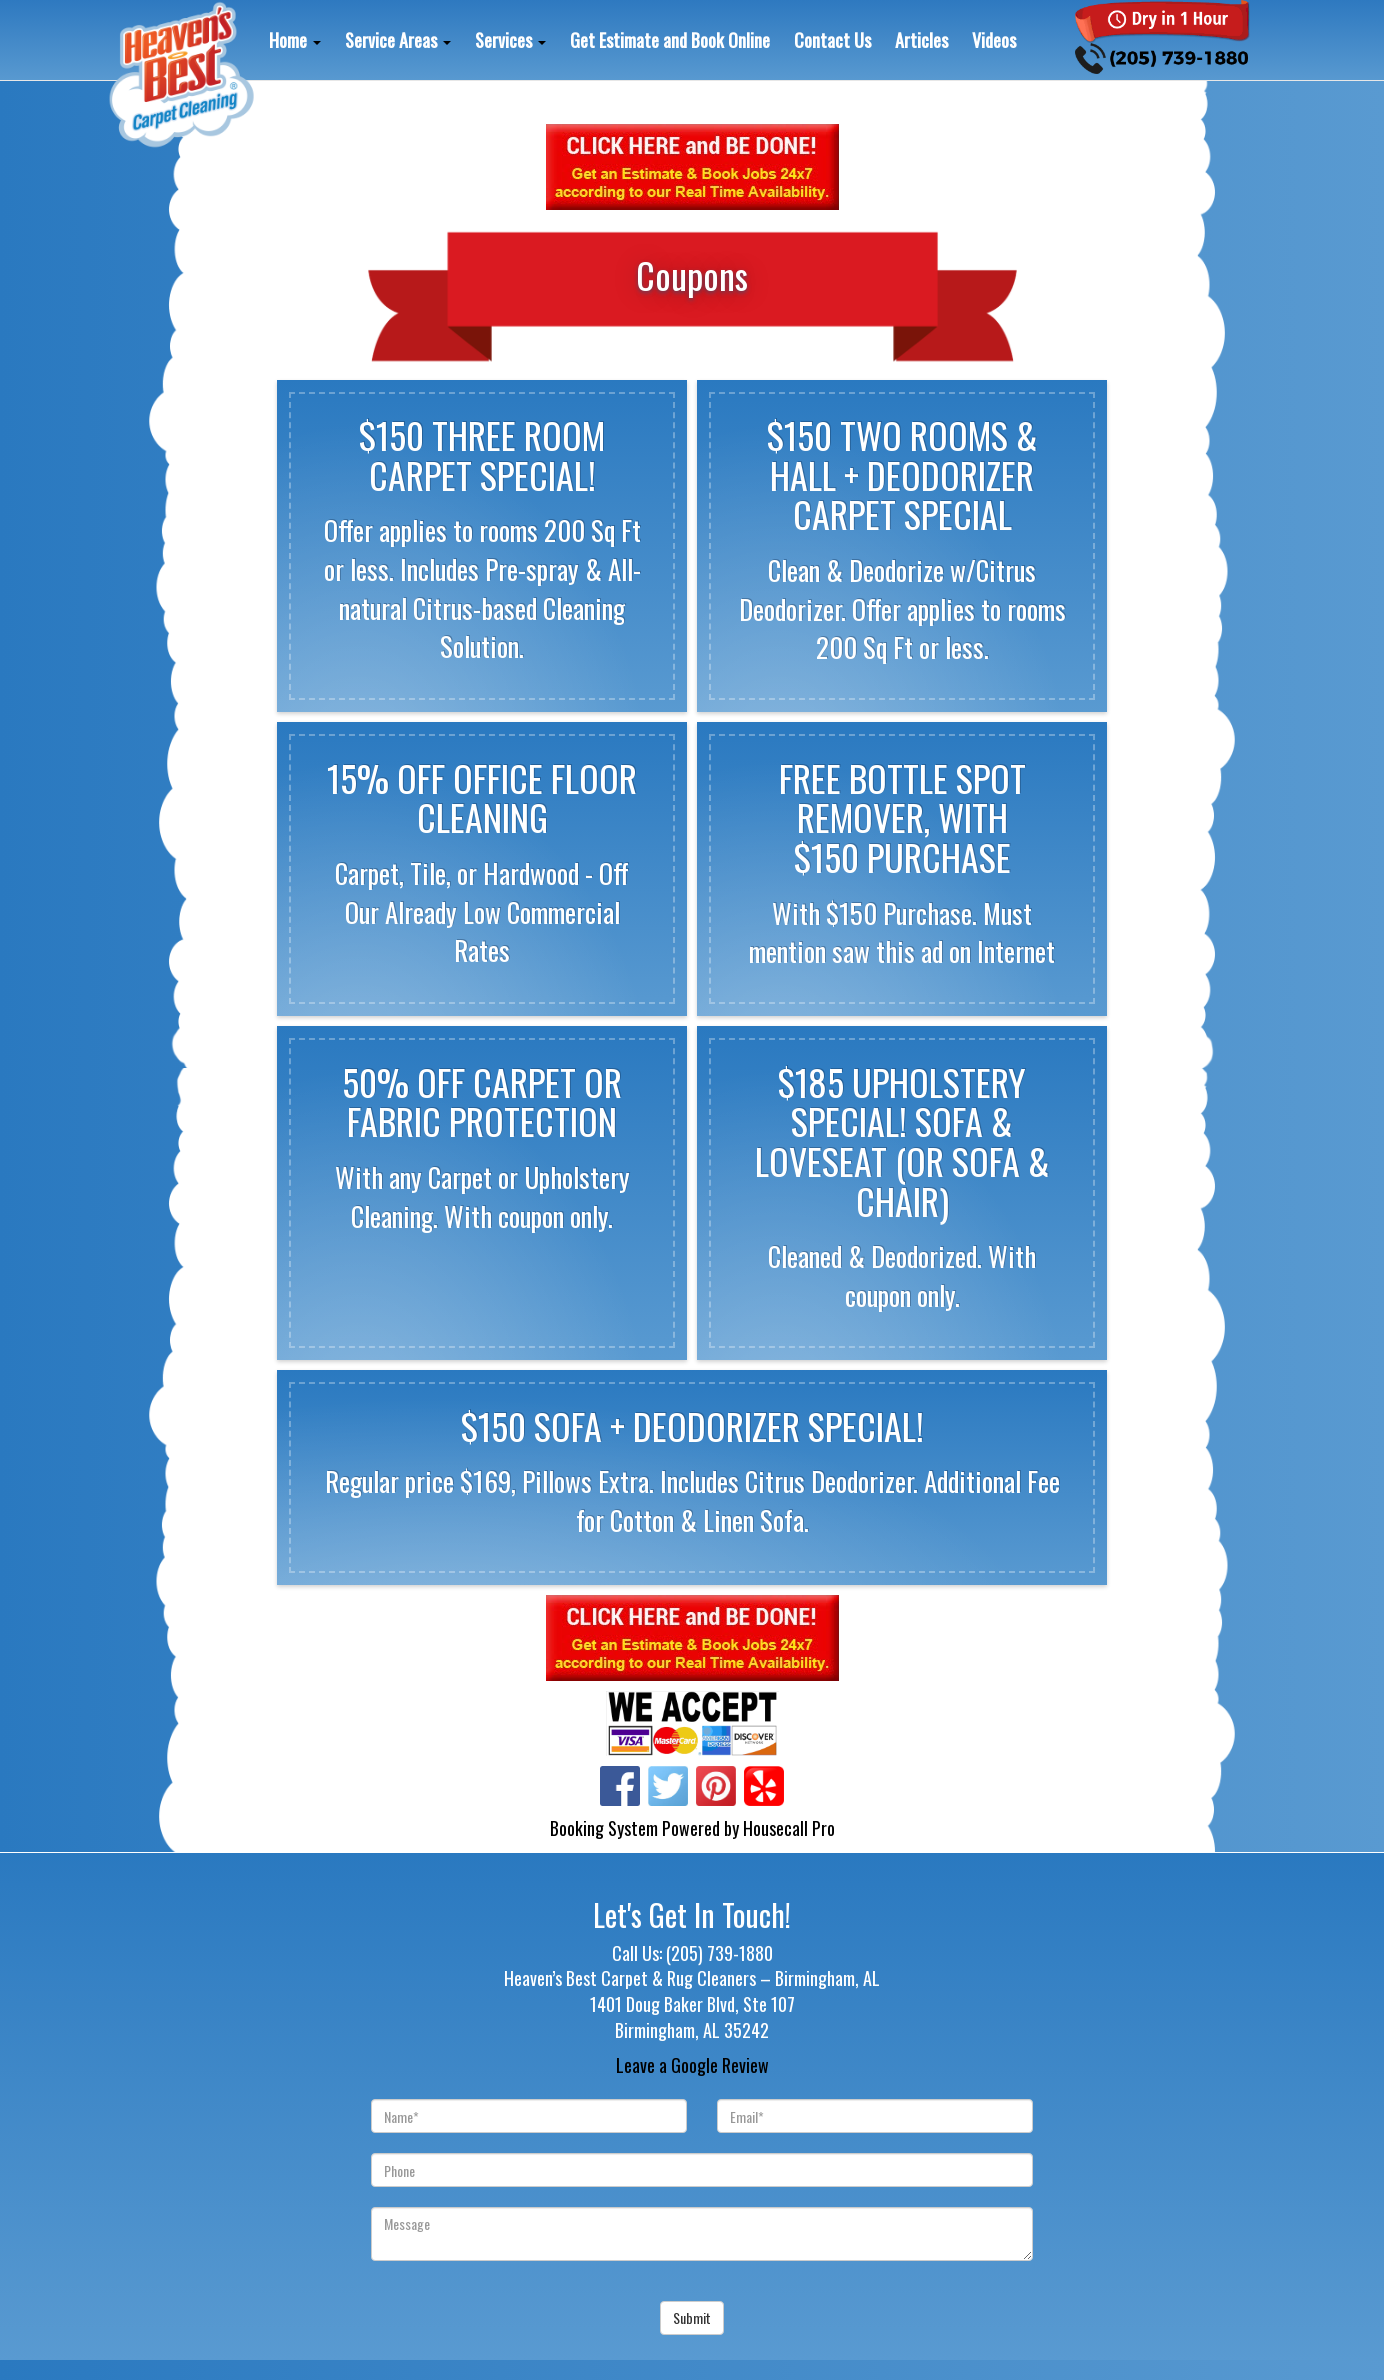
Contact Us (832, 40)
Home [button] (295, 40)
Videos (994, 40)
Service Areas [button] (398, 40)
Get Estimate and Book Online (670, 40)
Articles (921, 40)
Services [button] (510, 40)
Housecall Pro (789, 1828)
